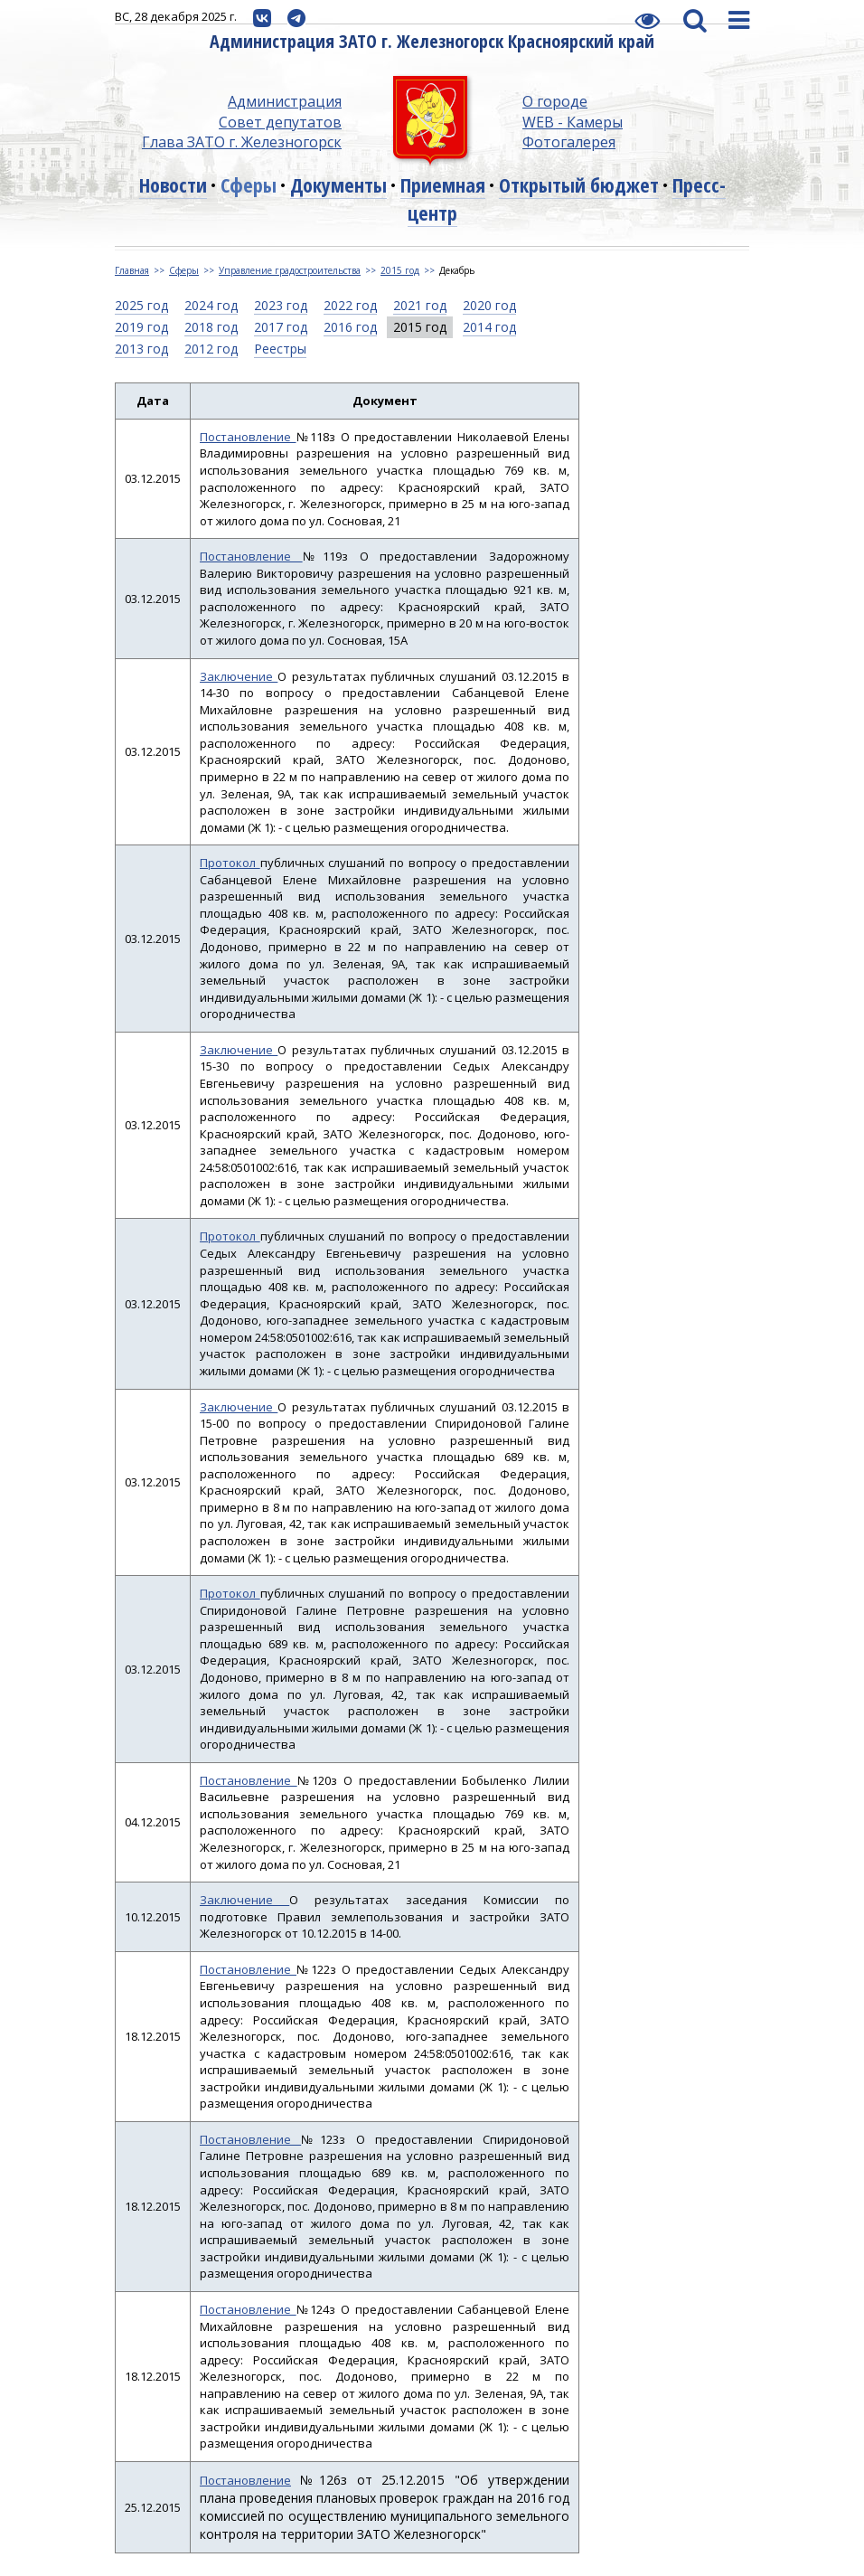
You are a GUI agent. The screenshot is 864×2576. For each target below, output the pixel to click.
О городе (554, 101)
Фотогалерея (568, 142)
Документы (338, 184)
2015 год (399, 270)
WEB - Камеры (572, 122)
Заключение (238, 676)
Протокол (230, 862)
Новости (173, 184)
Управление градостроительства (290, 270)
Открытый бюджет (579, 184)
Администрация (285, 101)
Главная (132, 270)
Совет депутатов (280, 122)
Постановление (248, 437)
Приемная (442, 184)
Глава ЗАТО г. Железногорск (242, 142)
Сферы (249, 184)
